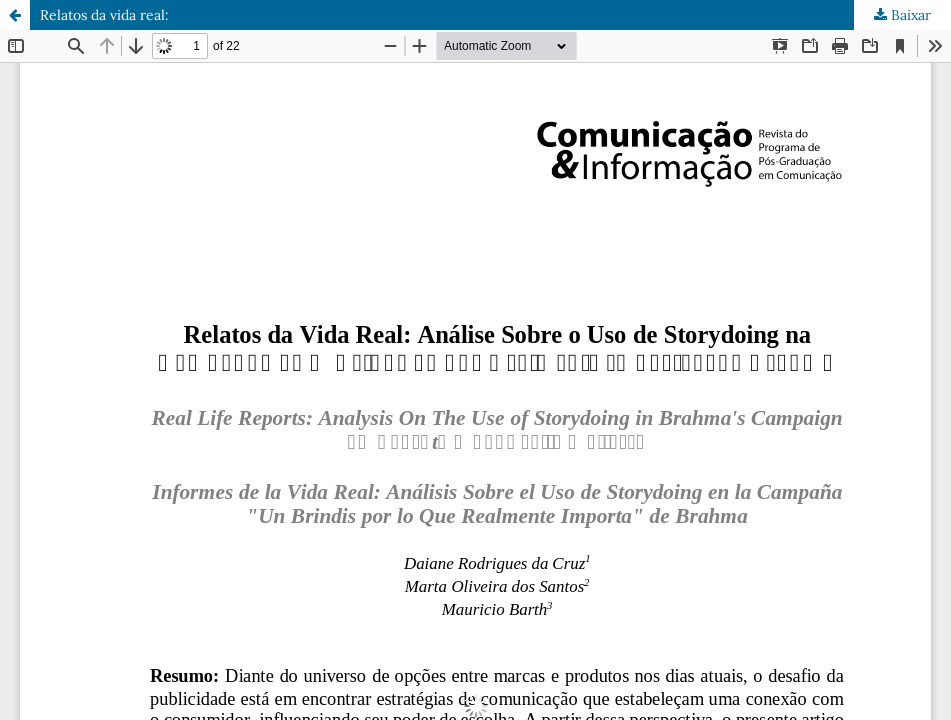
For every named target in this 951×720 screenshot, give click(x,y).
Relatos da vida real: (104, 15)
